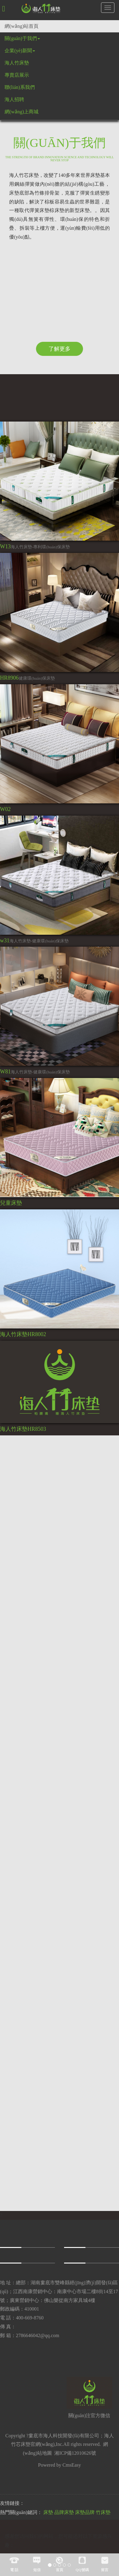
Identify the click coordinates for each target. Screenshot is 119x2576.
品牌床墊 (64, 2512)
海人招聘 (14, 99)
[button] (3, 9)
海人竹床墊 (17, 62)
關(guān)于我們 (22, 38)
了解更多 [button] (59, 349)
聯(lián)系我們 (20, 87)
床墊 (48, 2512)
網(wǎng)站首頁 (21, 26)
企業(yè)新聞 (20, 50)
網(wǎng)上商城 (21, 111)
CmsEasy (72, 2465)
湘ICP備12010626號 (75, 2453)
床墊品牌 (85, 2512)
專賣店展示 (17, 75)
